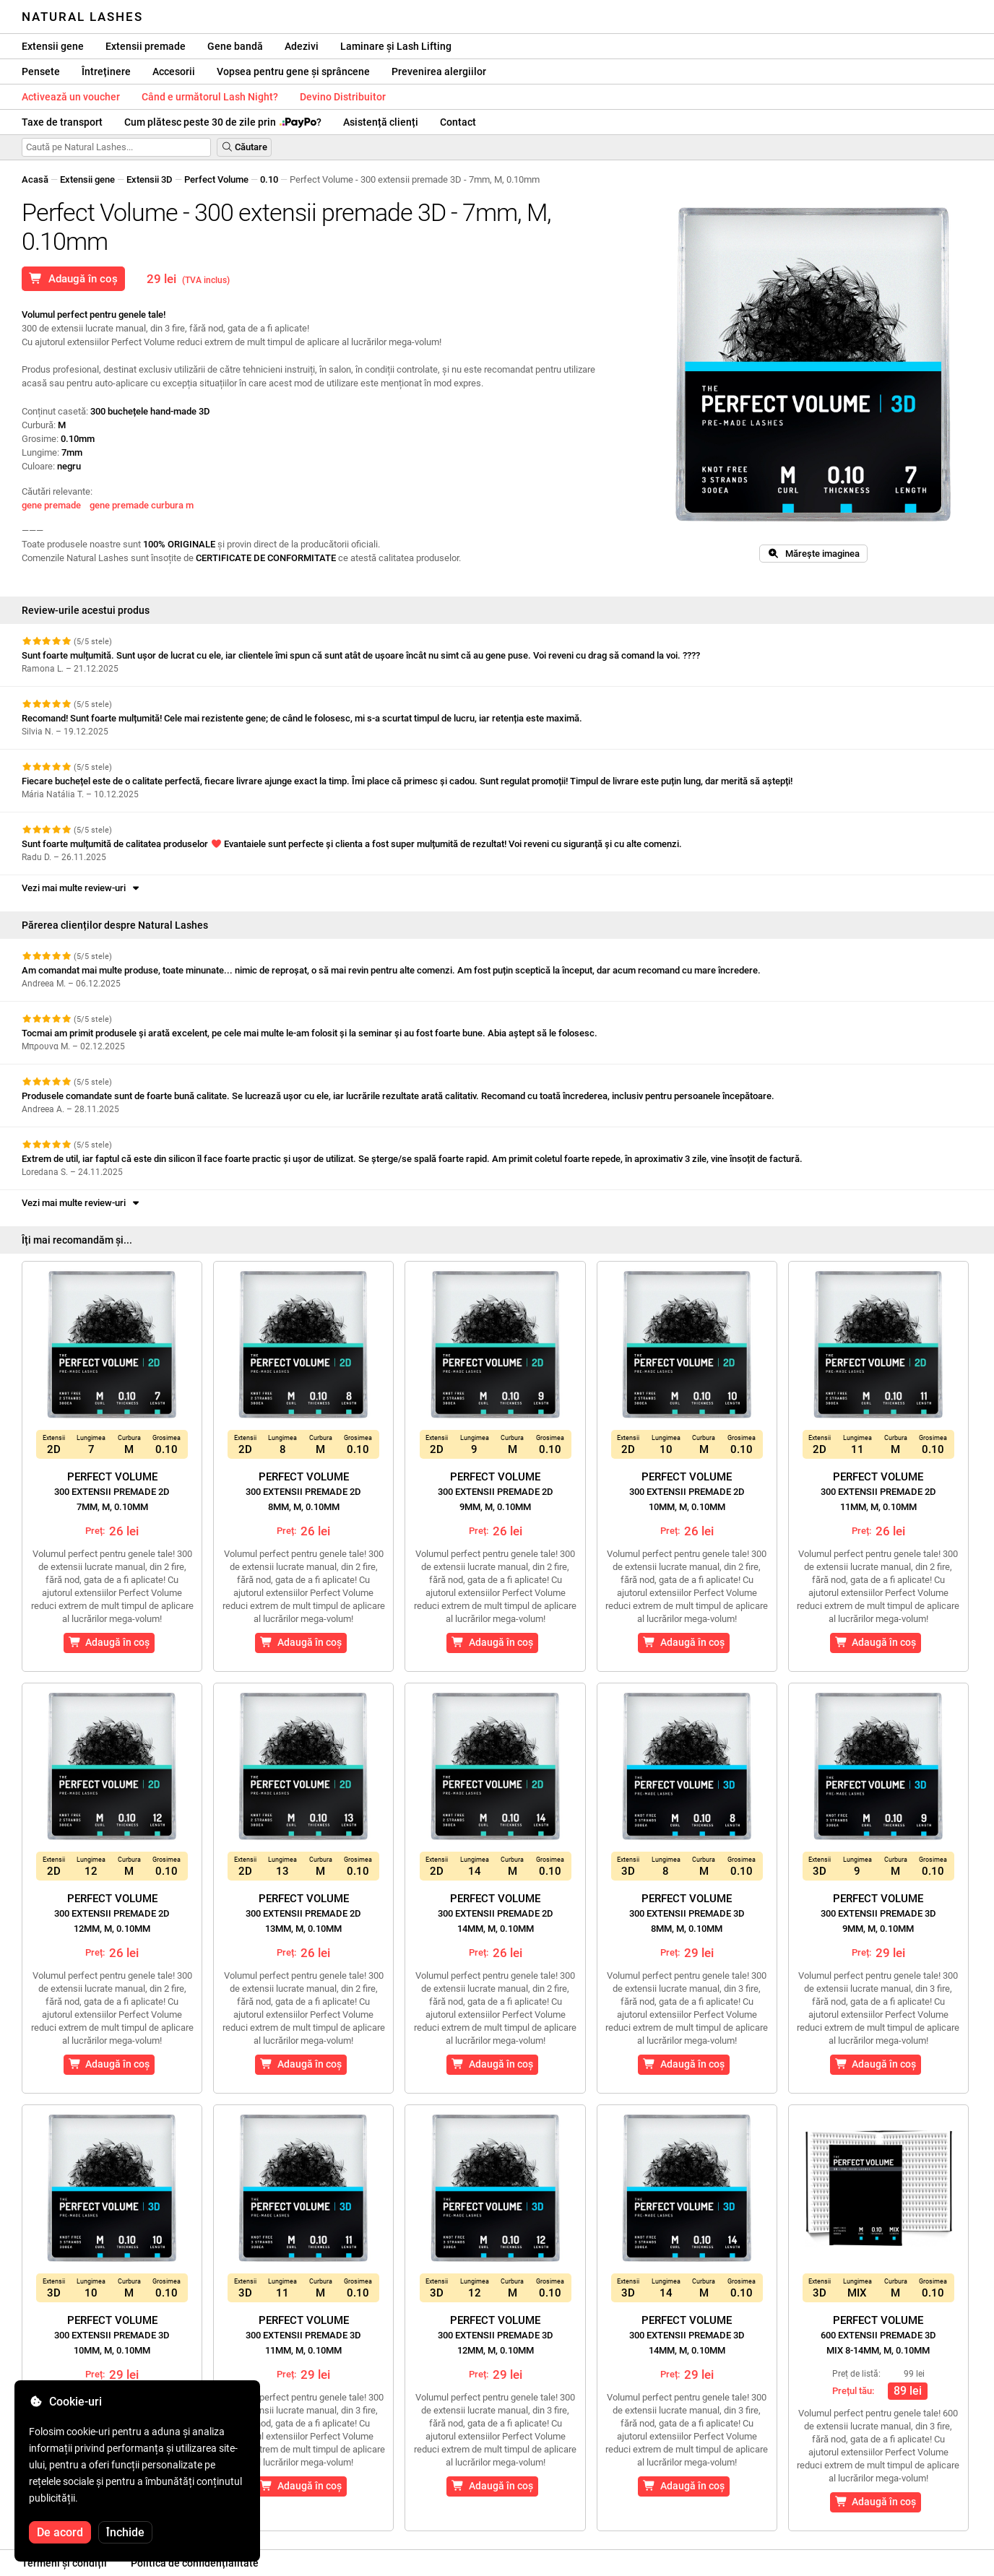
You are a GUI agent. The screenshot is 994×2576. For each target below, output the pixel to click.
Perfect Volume (216, 179)
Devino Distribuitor (343, 97)
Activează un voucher (71, 97)
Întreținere (106, 71)
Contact (458, 122)
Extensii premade (145, 46)
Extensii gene (53, 46)
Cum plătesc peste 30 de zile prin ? (222, 122)
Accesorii (173, 71)
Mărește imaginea (813, 553)
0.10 (269, 179)
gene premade (51, 505)
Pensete (41, 71)
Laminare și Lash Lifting (395, 46)
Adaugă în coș (73, 278)
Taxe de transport (62, 122)
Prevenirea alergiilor (439, 71)
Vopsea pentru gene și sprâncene (293, 71)
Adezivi (302, 46)
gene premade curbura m (142, 505)
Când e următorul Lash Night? (210, 97)
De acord (60, 2532)
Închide (125, 2532)
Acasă (35, 179)
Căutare (244, 147)
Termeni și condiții (64, 2563)
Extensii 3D (149, 179)
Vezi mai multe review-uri (82, 887)
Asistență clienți (380, 122)
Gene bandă (235, 46)
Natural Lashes (82, 16)
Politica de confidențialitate (195, 2563)
